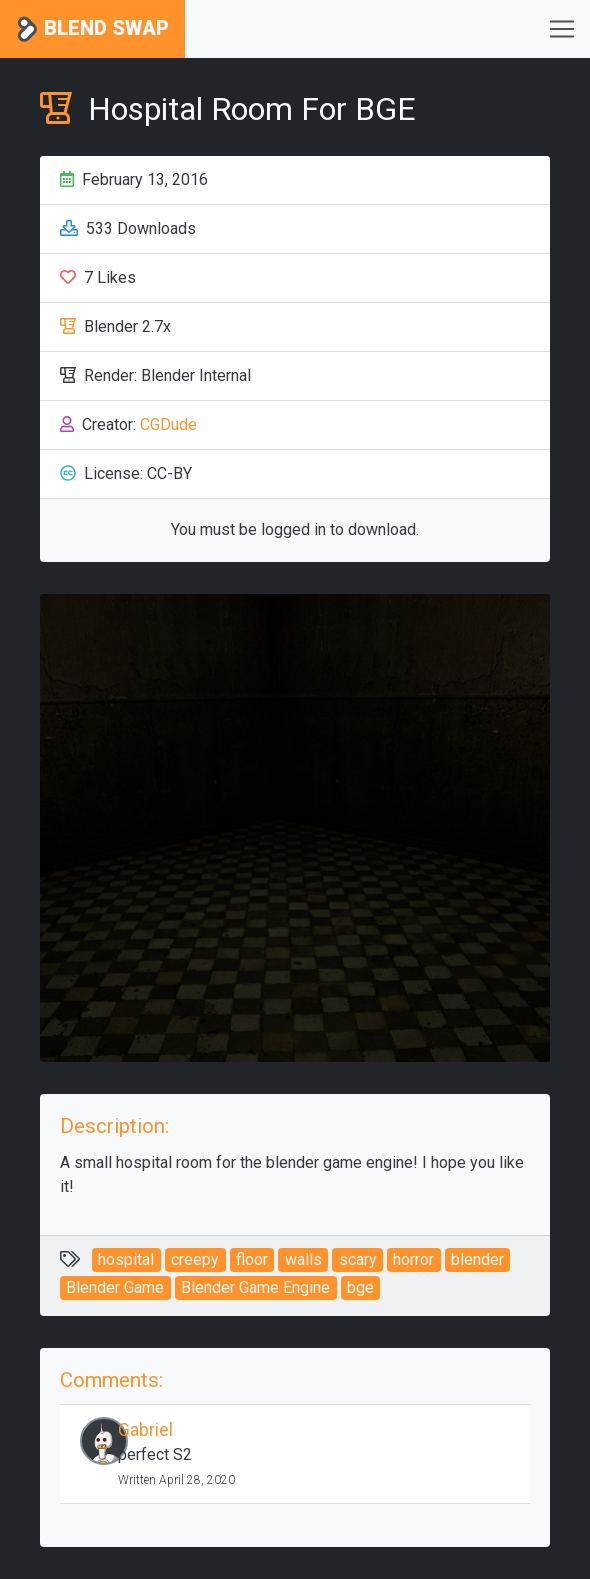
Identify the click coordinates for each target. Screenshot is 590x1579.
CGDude (168, 424)
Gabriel (145, 1430)
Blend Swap (92, 29)
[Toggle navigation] (562, 29)
